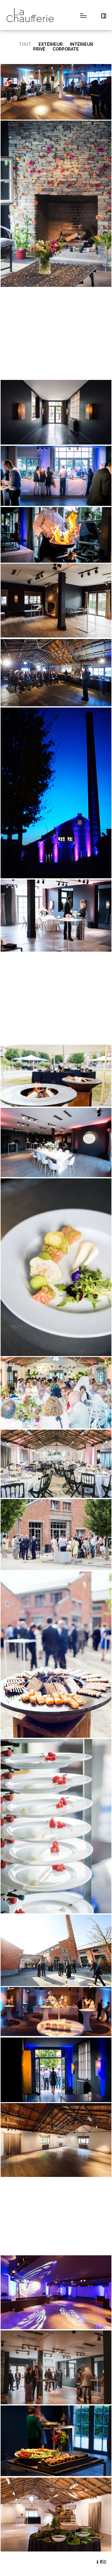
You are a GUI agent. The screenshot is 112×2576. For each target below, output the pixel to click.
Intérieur (81, 44)
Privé (39, 49)
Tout (25, 44)
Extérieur (51, 44)
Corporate (66, 49)
